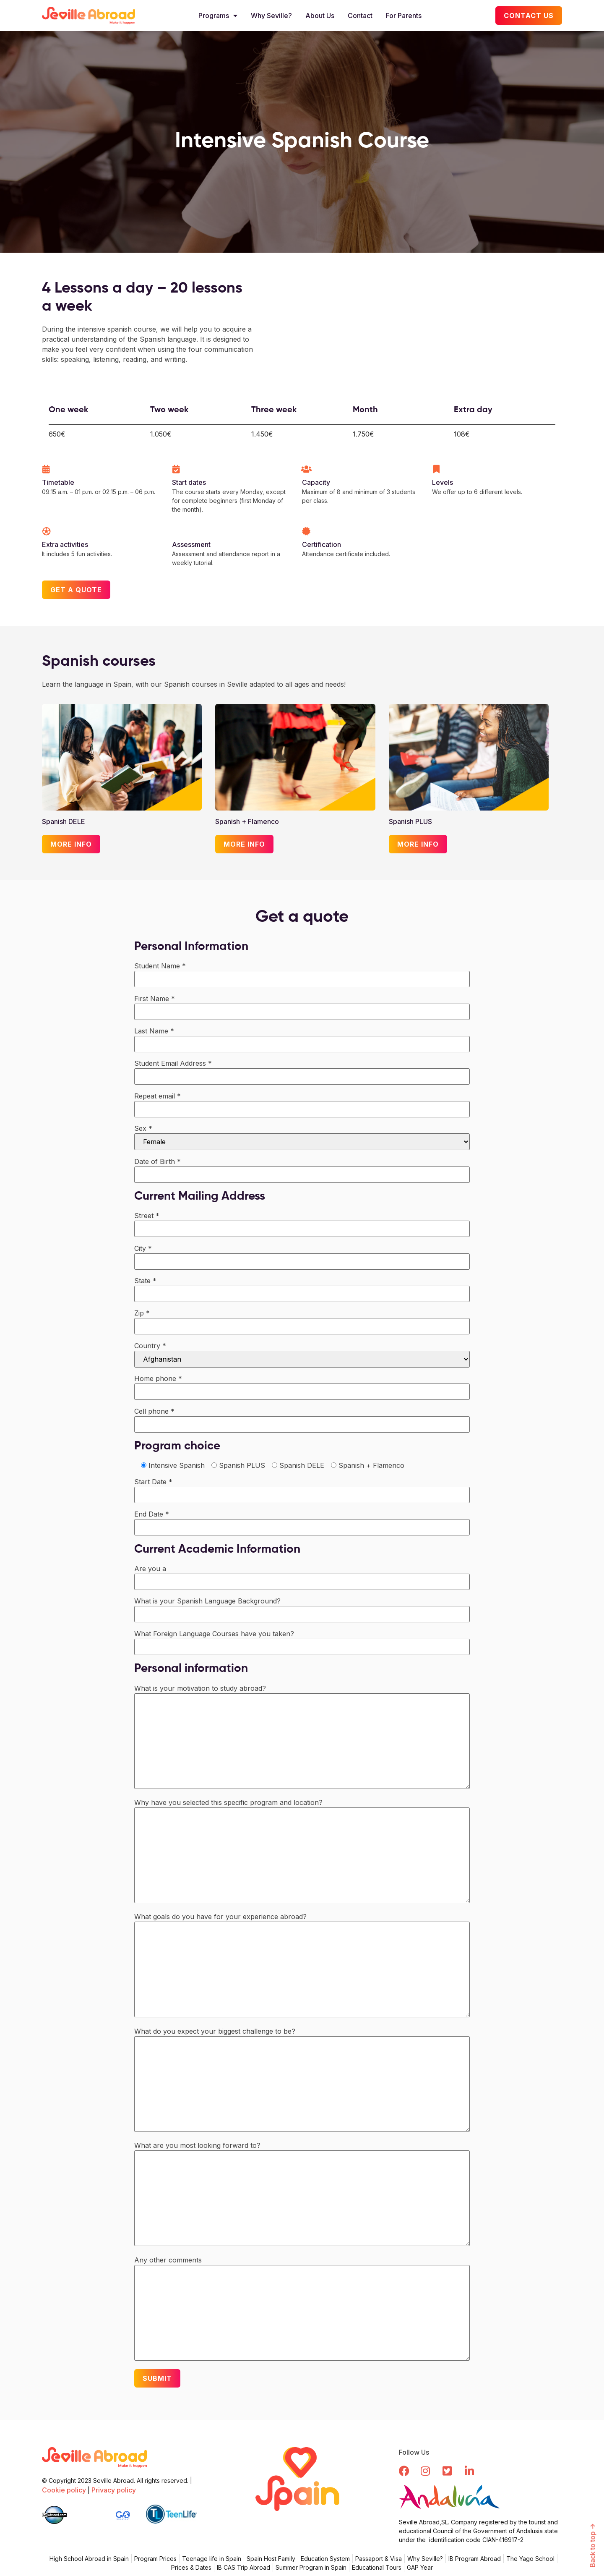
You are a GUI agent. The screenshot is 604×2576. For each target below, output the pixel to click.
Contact (360, 15)
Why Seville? (271, 15)
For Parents (404, 15)
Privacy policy (113, 2490)
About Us (319, 15)
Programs (217, 15)
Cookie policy (64, 2490)
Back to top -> (592, 2546)
